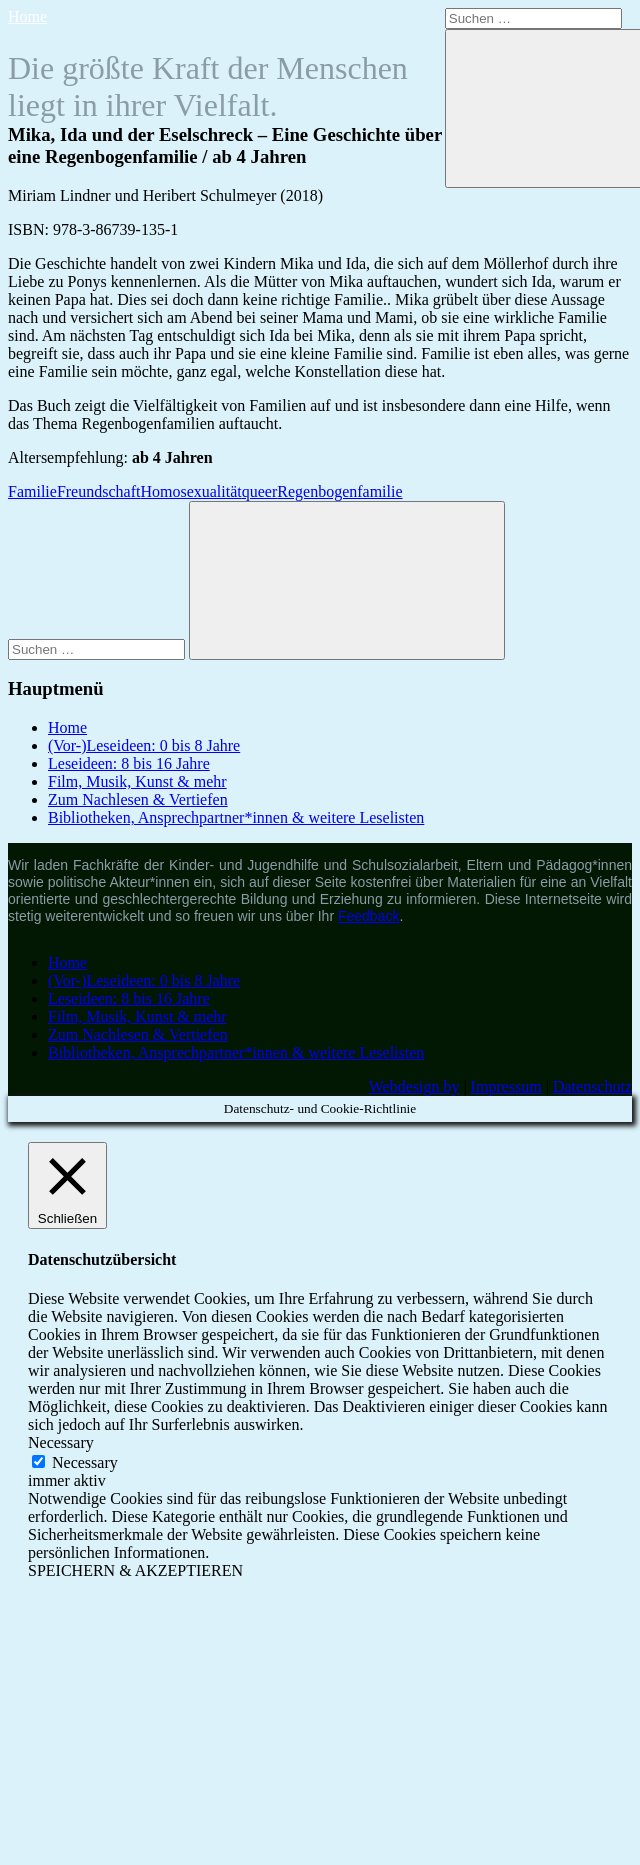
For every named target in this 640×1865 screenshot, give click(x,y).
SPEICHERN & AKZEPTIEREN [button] (135, 1570)
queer (260, 491)
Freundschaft (99, 491)
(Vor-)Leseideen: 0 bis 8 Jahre (144, 745)
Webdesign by (414, 1086)
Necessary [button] (61, 1442)
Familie (32, 491)
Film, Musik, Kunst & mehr (137, 781)
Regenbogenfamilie (339, 491)
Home (27, 16)
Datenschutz (592, 1086)
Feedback (368, 916)
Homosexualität (190, 491)
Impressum (506, 1086)
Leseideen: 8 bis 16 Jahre (129, 763)
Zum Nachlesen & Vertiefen (138, 799)
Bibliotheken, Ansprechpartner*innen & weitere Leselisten (236, 817)
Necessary (85, 1462)
